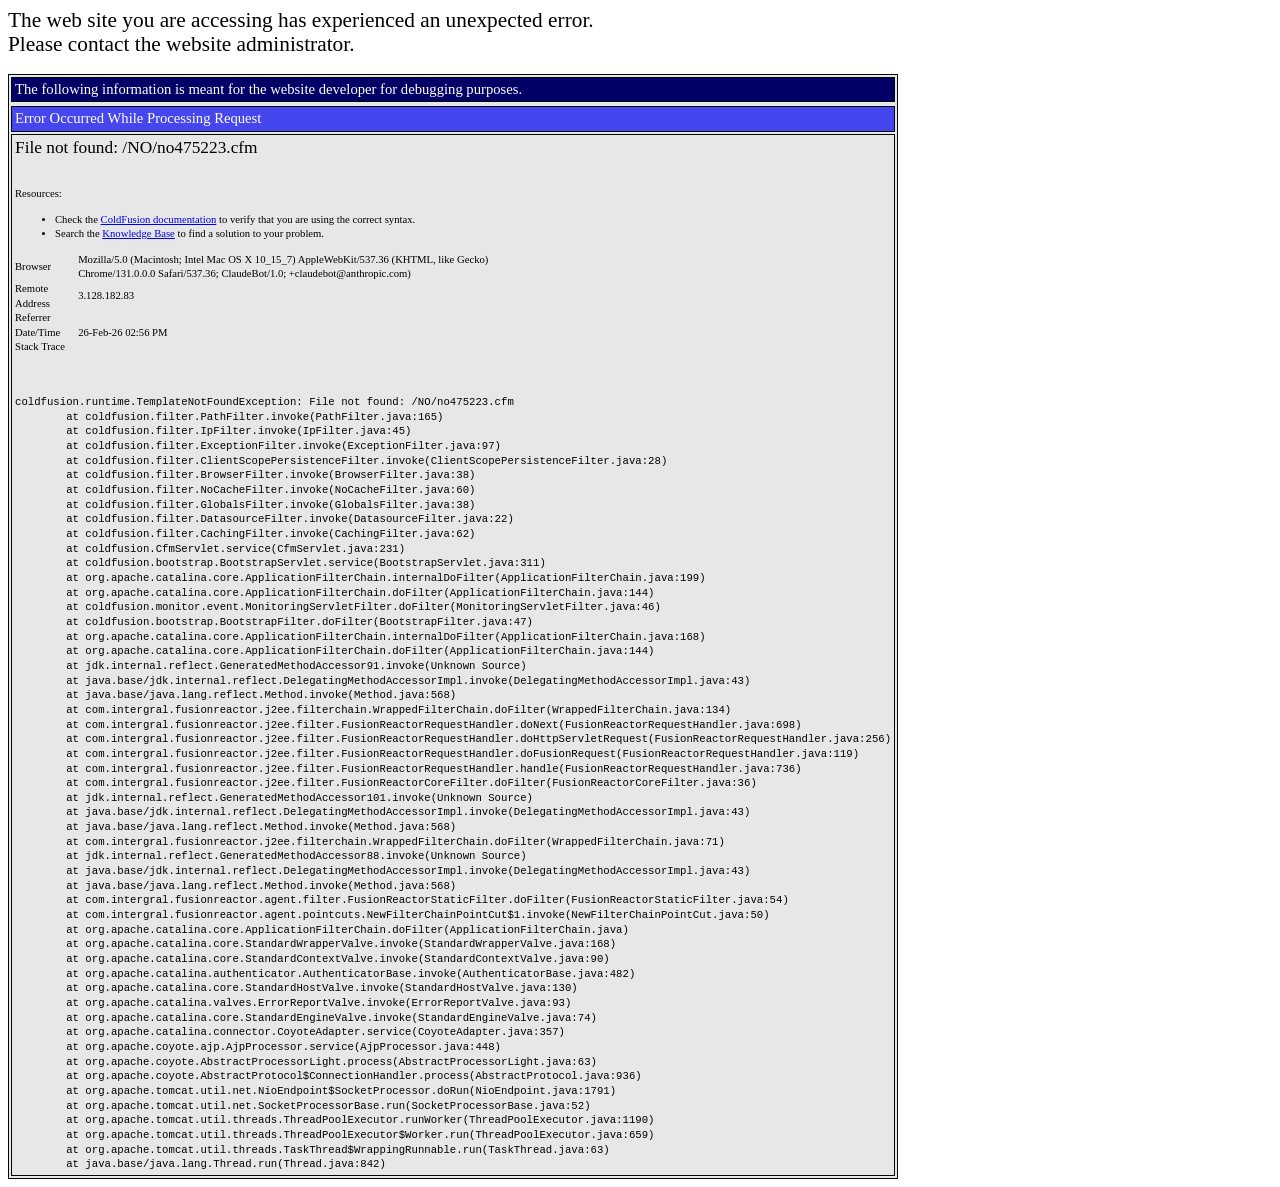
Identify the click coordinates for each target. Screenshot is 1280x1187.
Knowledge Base (138, 233)
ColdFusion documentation (159, 219)
